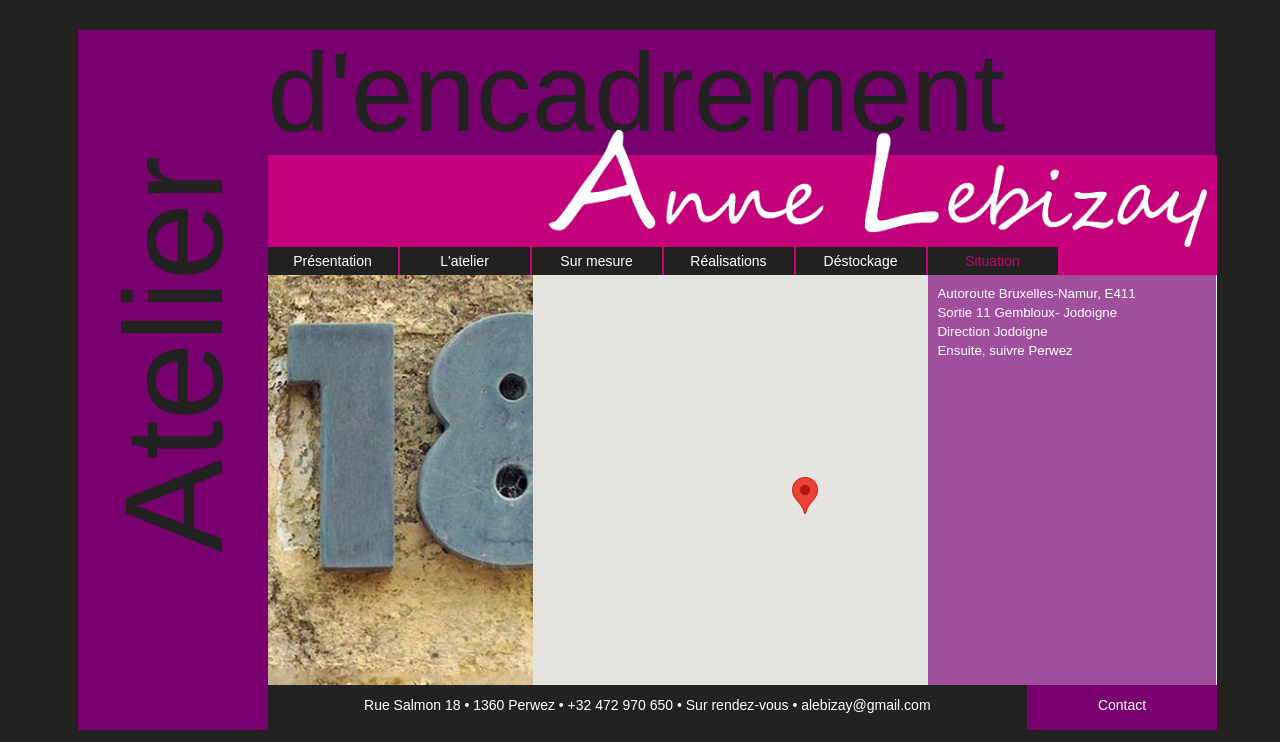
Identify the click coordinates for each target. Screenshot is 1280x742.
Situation (992, 261)
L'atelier (464, 261)
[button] (805, 495)
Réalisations (728, 261)
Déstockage (861, 261)
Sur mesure (596, 261)
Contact (1122, 705)
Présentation (332, 261)
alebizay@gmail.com (865, 705)
